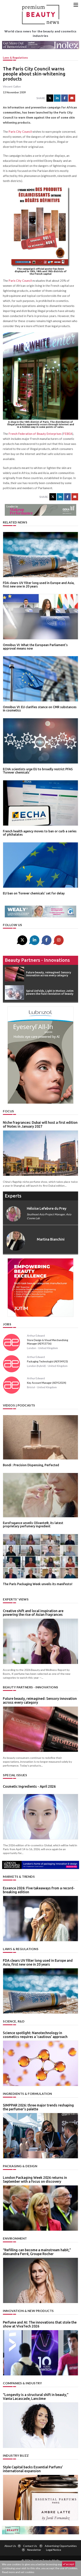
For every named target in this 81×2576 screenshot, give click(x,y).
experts (13, 1195)
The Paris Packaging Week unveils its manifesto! (37, 1584)
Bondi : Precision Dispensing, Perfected (31, 1465)
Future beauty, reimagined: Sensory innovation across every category (40, 1700)
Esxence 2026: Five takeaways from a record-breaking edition (39, 1890)
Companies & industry (22, 2383)
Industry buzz (16, 2455)
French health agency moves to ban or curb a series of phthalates (40, 832)
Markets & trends (19, 1876)
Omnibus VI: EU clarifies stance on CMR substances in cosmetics (40, 708)
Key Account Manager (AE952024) (46, 1382)
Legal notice (53, 2549)
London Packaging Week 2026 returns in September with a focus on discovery (35, 2179)
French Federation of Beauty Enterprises (35, 433)
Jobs (7, 1324)
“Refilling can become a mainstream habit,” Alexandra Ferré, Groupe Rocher (37, 2252)
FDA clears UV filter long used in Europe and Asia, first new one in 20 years (38, 584)
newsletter (34, 2549)
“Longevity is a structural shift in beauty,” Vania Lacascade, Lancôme (35, 2396)
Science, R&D (13, 2021)
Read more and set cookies (18, 2572)
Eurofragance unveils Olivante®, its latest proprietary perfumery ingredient (33, 1524)
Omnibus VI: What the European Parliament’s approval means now (35, 646)
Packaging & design (20, 2166)
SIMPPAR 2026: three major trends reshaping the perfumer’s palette (38, 2107)
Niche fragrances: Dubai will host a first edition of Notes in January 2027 (40, 1124)
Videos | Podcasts (19, 1405)
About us (10, 2545)
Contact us (30, 2545)
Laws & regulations (15, 57)
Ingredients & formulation (27, 2093)
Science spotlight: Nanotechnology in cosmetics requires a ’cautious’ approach (35, 2035)
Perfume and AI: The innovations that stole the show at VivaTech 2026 (40, 2324)
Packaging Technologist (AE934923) (47, 1361)
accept (68, 2564)
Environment (15, 2238)
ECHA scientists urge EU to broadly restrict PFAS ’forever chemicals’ (38, 770)
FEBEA (67, 433)
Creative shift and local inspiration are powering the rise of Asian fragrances (33, 1613)
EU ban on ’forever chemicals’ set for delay (34, 893)
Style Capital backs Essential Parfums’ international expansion (33, 2469)
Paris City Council (20, 131)
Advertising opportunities (61, 2545)
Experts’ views (16, 1599)
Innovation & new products (28, 2311)
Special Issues (15, 1775)
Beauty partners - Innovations (37, 960)
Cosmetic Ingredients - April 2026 (29, 1786)
